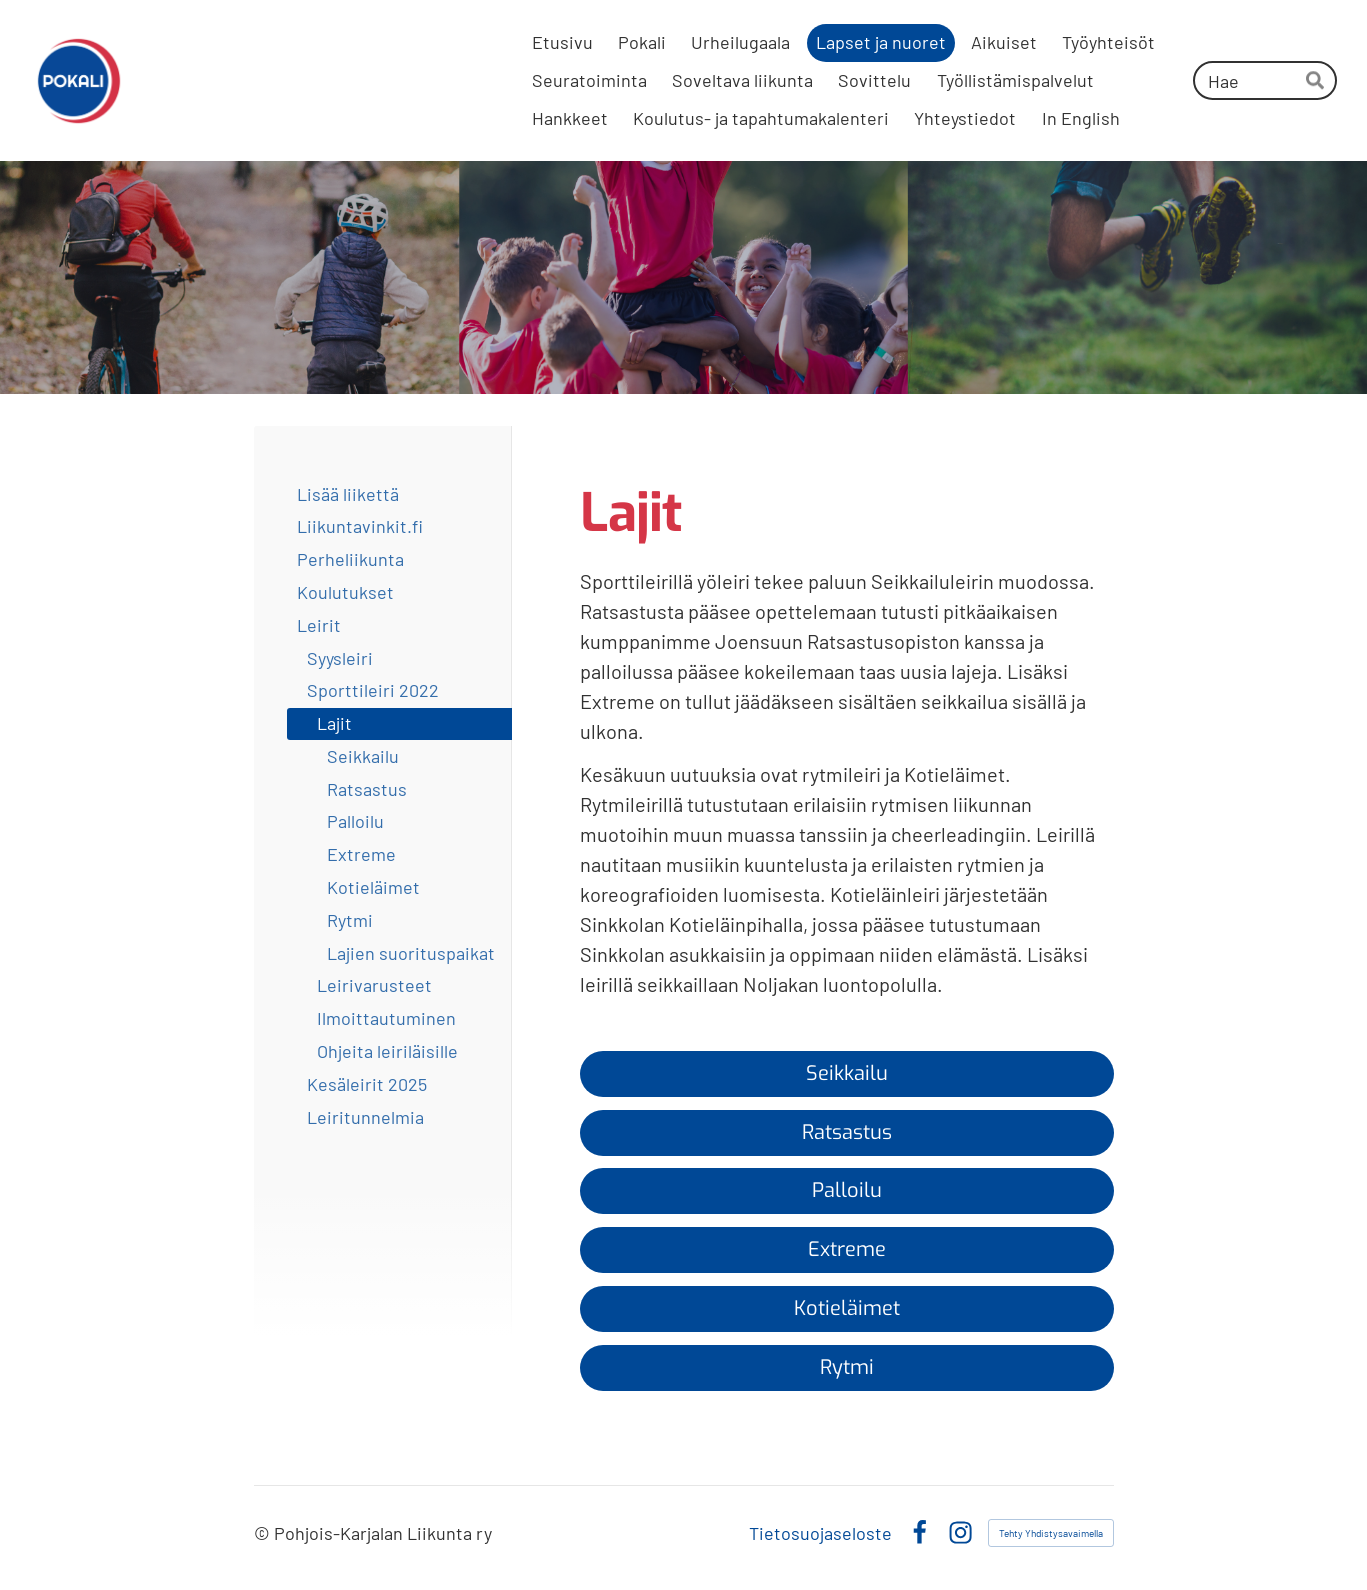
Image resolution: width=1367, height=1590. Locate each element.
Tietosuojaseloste (820, 1533)
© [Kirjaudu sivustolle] (264, 1533)
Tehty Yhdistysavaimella (1051, 1533)
